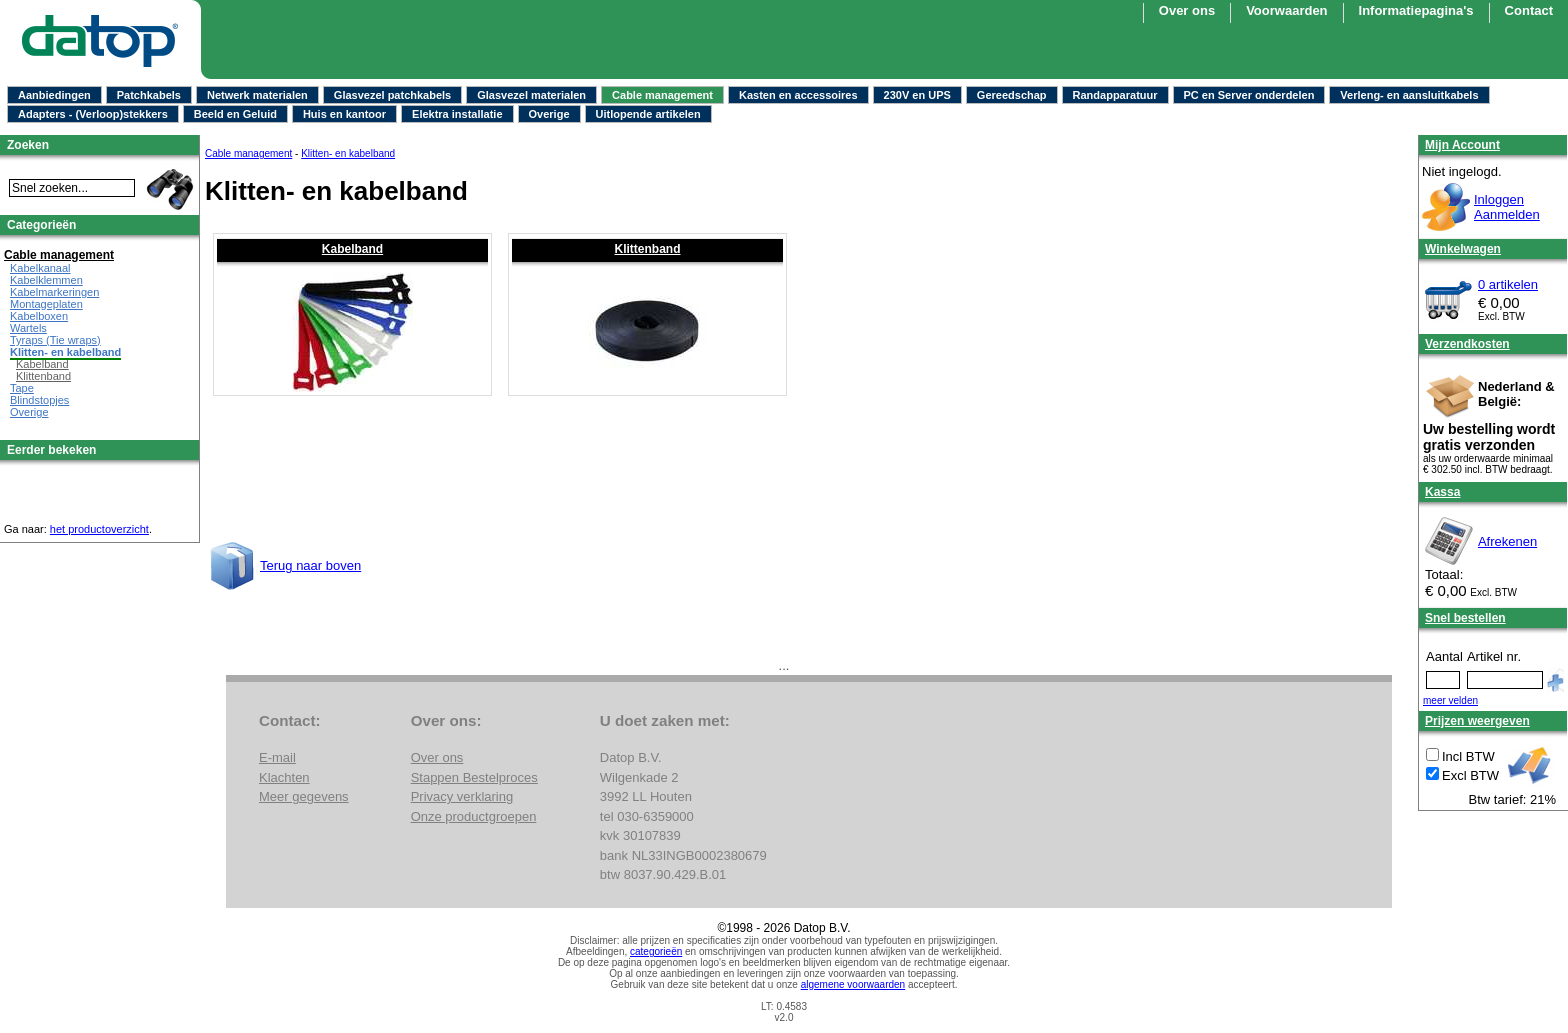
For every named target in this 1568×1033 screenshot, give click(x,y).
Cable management (662, 95)
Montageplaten (46, 304)
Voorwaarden (1286, 10)
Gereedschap (1012, 95)
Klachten (284, 777)
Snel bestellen (1465, 618)
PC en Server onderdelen (1249, 95)
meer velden (1450, 700)
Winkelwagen (1463, 249)
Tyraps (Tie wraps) (55, 340)
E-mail (277, 757)
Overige (549, 114)
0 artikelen (1508, 284)
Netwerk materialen (257, 95)
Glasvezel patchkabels (392, 95)
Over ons (1187, 10)
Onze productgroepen (474, 816)
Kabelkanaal (40, 268)
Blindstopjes (39, 400)
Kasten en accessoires (798, 95)
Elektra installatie (457, 114)
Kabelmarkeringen (54, 292)
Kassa (1442, 492)
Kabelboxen (39, 316)
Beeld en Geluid (235, 114)
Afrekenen (1507, 541)
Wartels (28, 328)
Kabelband (352, 249)
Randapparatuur (1115, 95)
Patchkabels (149, 95)
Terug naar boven (310, 565)
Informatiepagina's (1416, 10)
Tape (22, 388)
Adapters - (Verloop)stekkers (93, 114)
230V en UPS (917, 95)
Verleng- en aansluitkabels (1409, 95)
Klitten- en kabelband (348, 153)
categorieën (656, 951)
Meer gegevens (304, 796)
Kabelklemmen (46, 280)
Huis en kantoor (344, 114)
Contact (1529, 10)
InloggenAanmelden (1507, 207)
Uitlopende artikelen (648, 114)
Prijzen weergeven (1477, 721)
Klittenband (648, 249)
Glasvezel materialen (531, 95)
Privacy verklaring (462, 796)
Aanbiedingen (54, 95)
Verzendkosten (1467, 344)
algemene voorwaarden (853, 984)
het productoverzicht (99, 529)
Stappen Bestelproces (474, 777)
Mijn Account (1462, 145)
